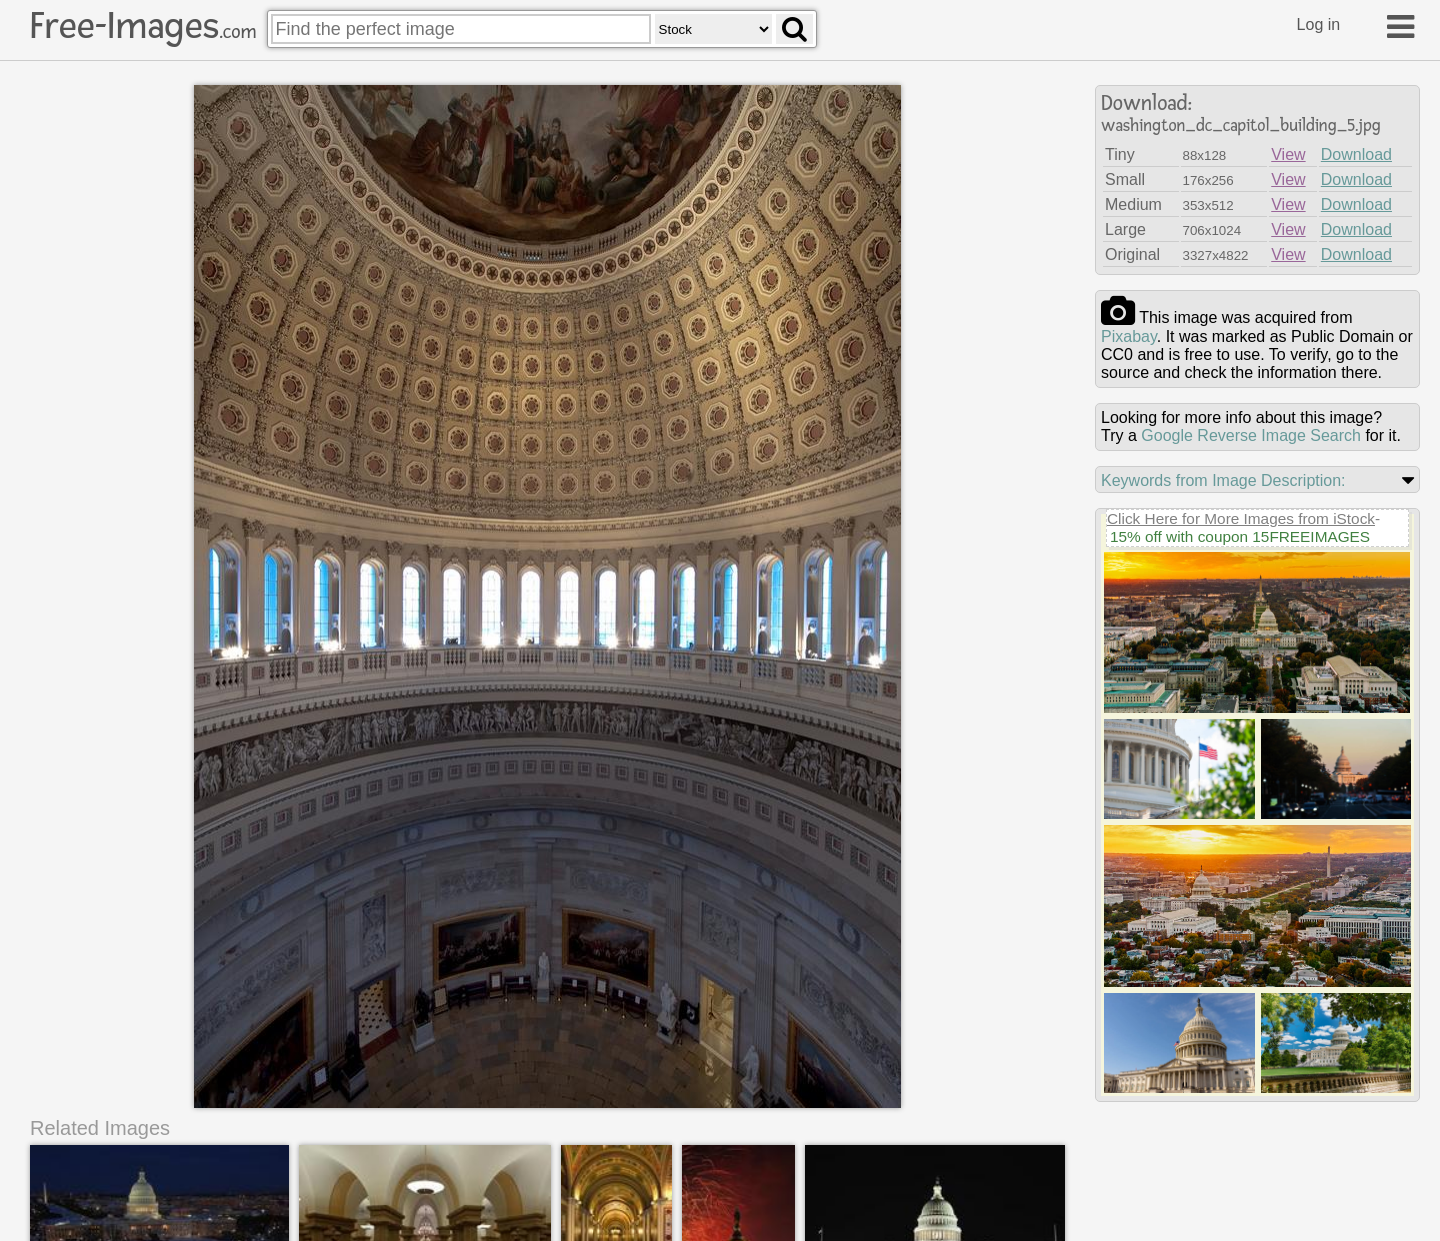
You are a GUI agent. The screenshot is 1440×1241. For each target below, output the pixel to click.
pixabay (1129, 336)
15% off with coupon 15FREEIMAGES (1240, 536)
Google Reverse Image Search (1251, 435)
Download (1356, 154)
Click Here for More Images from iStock (1241, 518)
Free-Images (143, 26)
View (1288, 154)
